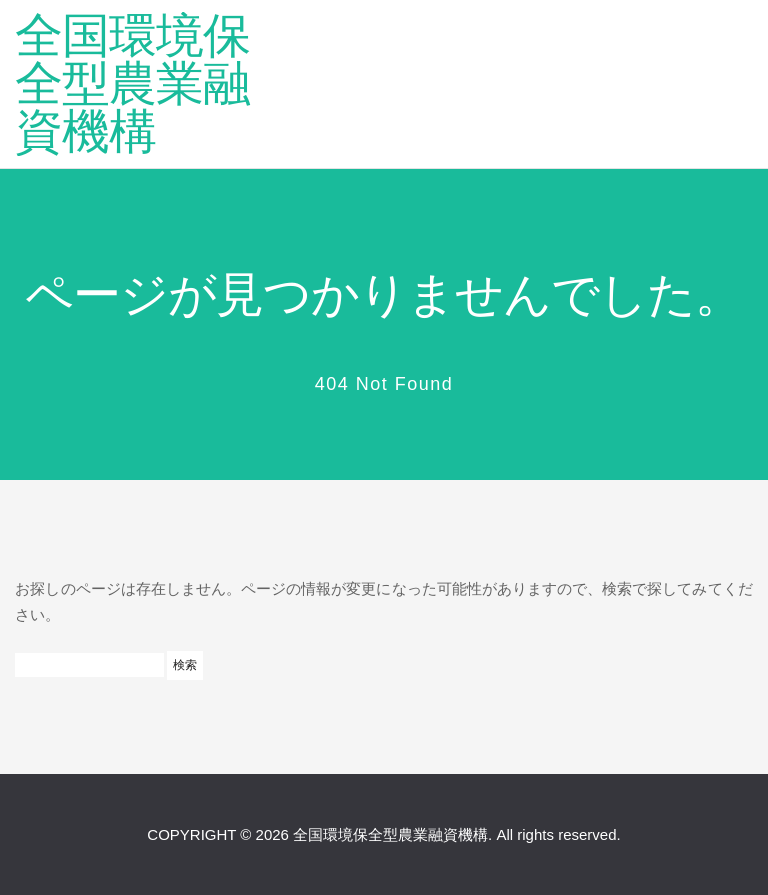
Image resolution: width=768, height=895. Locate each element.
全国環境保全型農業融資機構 (132, 83)
